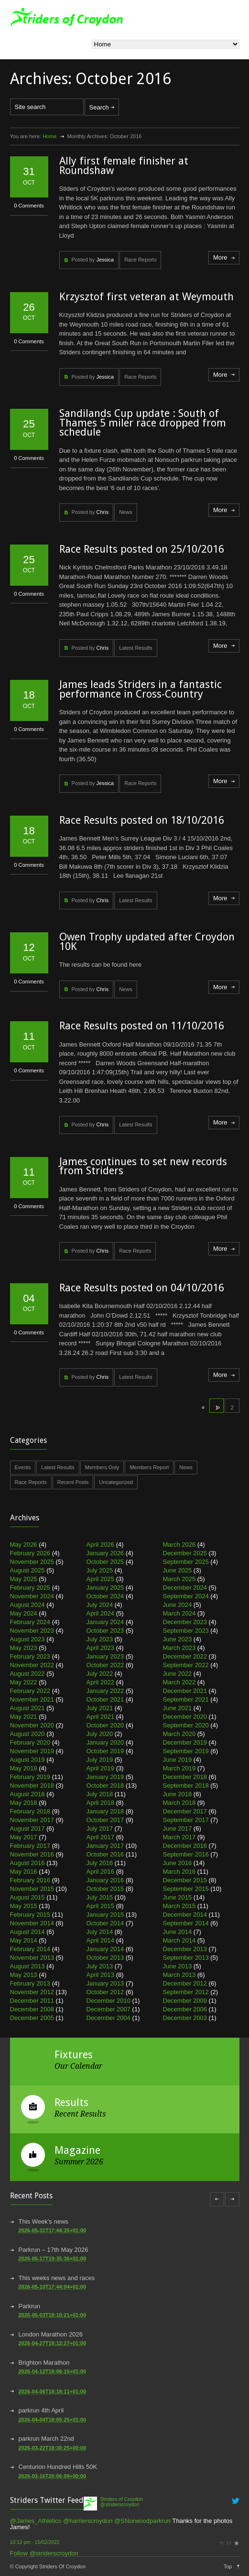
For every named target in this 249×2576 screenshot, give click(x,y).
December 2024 (185, 1587)
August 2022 (27, 1673)
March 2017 (179, 1837)
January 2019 (105, 1776)
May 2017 (23, 1837)
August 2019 (27, 1759)
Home (49, 136)
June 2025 (177, 1570)
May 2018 (23, 1802)
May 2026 (23, 1544)
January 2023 (105, 1656)
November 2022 (32, 1665)
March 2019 (179, 1768)
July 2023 (100, 1639)
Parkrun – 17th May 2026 (53, 2249)
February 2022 (30, 1690)
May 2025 (23, 1579)
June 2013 (177, 1966)
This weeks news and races (57, 2277)
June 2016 (177, 1863)
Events (23, 1467)
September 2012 (186, 1992)
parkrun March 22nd (46, 2438)
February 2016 (30, 1880)
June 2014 (177, 1931)
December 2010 (109, 2000)
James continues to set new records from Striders (143, 1166)
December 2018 (185, 1776)
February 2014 (30, 1949)
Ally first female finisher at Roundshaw (123, 165)
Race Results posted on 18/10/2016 (141, 820)
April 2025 (101, 1579)
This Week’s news (43, 2221)
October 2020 (105, 1725)
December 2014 (185, 1914)
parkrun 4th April (41, 2410)
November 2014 (32, 1923)
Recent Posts (72, 1482)
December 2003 (185, 2017)
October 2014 (105, 1923)
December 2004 (109, 2017)
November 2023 (32, 1630)
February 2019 (30, 1776)
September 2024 (186, 1596)
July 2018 (100, 1794)
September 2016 (186, 1854)
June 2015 (177, 1897)
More (220, 257)
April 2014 (101, 1940)
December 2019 (185, 1742)
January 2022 (105, 1690)
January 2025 (105, 1587)
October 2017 (105, 1819)
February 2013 (30, 1983)
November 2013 (32, 1957)
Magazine (77, 2150)
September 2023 (186, 1630)
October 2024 (105, 1596)
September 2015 (186, 1888)
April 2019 (101, 1768)
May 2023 (23, 1647)
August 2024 (27, 1604)
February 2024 (30, 1622)
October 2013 (105, 1957)
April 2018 (101, 1802)
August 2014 (27, 1931)
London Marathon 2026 (51, 2334)
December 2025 (185, 1553)
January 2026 (105, 1553)
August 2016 (27, 1863)
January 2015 (105, 1914)
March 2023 (179, 1647)
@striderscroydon (120, 2504)
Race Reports (140, 259)
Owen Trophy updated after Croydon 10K (147, 941)
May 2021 (23, 1716)
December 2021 (185, 1690)
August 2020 (27, 1733)
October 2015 (105, 1888)
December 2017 (185, 1811)
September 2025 (186, 1561)
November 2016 (32, 1854)
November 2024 (32, 1596)
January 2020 (105, 1742)
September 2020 (186, 1725)
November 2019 (32, 1751)
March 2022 (179, 1682)
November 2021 (32, 1699)
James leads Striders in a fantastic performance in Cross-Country (140, 689)
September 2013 (186, 1957)
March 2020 (179, 1733)
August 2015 (27, 1897)
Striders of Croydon (121, 2499)
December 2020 (185, 1716)
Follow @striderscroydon (44, 2553)
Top (228, 2566)
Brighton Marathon (44, 2362)
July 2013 (100, 1966)
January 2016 (105, 1880)
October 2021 (105, 1699)
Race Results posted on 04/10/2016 (141, 1288)
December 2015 (185, 1880)
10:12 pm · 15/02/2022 (35, 2542)
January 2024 (105, 1622)
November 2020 (32, 1725)
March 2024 (179, 1613)
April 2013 (101, 1974)
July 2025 (100, 1570)
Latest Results (135, 648)
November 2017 (32, 1819)
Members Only (102, 1467)
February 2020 (30, 1742)
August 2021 (27, 1708)
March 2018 (179, 1802)
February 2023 (30, 1656)
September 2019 (186, 1751)
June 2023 (177, 1639)
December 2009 (185, 2000)
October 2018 (105, 1785)
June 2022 (177, 1673)
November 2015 (32, 1888)
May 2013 (23, 1974)
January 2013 (105, 1983)
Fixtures (73, 2055)
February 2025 (30, 1587)
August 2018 (27, 1794)
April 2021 (101, 1716)
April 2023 (101, 1647)
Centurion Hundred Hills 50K (58, 2466)
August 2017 (27, 1828)
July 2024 (100, 1604)
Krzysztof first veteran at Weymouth (146, 297)
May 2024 (23, 1613)
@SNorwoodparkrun (142, 2520)
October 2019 (105, 1751)
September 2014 (186, 1923)
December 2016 (185, 1845)
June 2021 (177, 1708)
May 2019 (23, 1768)
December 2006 (185, 2009)
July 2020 (100, 1733)
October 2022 (105, 1665)
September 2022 (186, 1665)
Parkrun (30, 2306)
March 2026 (179, 1544)
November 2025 (32, 1561)
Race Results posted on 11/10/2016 (141, 1026)
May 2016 (23, 1871)
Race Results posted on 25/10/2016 (141, 549)
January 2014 (105, 1949)
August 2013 (27, 1966)
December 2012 (185, 1983)
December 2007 (109, 2009)
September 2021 (186, 1699)
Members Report (149, 1467)
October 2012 (105, 1992)
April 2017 (101, 1837)
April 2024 (101, 1613)
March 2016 (179, 1871)
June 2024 (177, 1604)
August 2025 (27, 1570)
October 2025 (105, 1561)
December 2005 (32, 2017)
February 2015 (30, 1914)
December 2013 (185, 1949)
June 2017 (177, 1828)
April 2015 (101, 1906)
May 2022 (23, 1682)
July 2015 (100, 1897)
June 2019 (177, 1759)
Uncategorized (116, 1482)
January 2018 (105, 1811)
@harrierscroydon (88, 2520)
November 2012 (32, 1992)
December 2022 (185, 1656)
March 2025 (179, 1579)
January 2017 (105, 1845)
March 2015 (179, 1906)
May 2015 (23, 1906)
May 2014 (23, 1940)
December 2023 (185, 1622)
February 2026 (30, 1553)
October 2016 (105, 1854)
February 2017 (30, 1845)
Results (71, 2102)
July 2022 (100, 1673)
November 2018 (32, 1785)
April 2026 (101, 1544)
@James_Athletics (36, 2520)
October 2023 (105, 1630)
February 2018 (30, 1811)
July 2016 (100, 1863)
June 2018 (177, 1794)
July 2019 (100, 1759)
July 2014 (100, 1931)
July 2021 (100, 1708)
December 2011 (32, 2000)
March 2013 (179, 1974)
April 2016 (101, 1871)
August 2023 (27, 1639)
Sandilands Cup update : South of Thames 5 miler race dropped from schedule (142, 422)
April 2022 (101, 1682)
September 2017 (186, 1819)
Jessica (105, 259)
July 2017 (100, 1828)
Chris (102, 512)
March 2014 (179, 1940)
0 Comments (28, 205)
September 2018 (186, 1785)
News (125, 512)
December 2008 (32, 2009)
